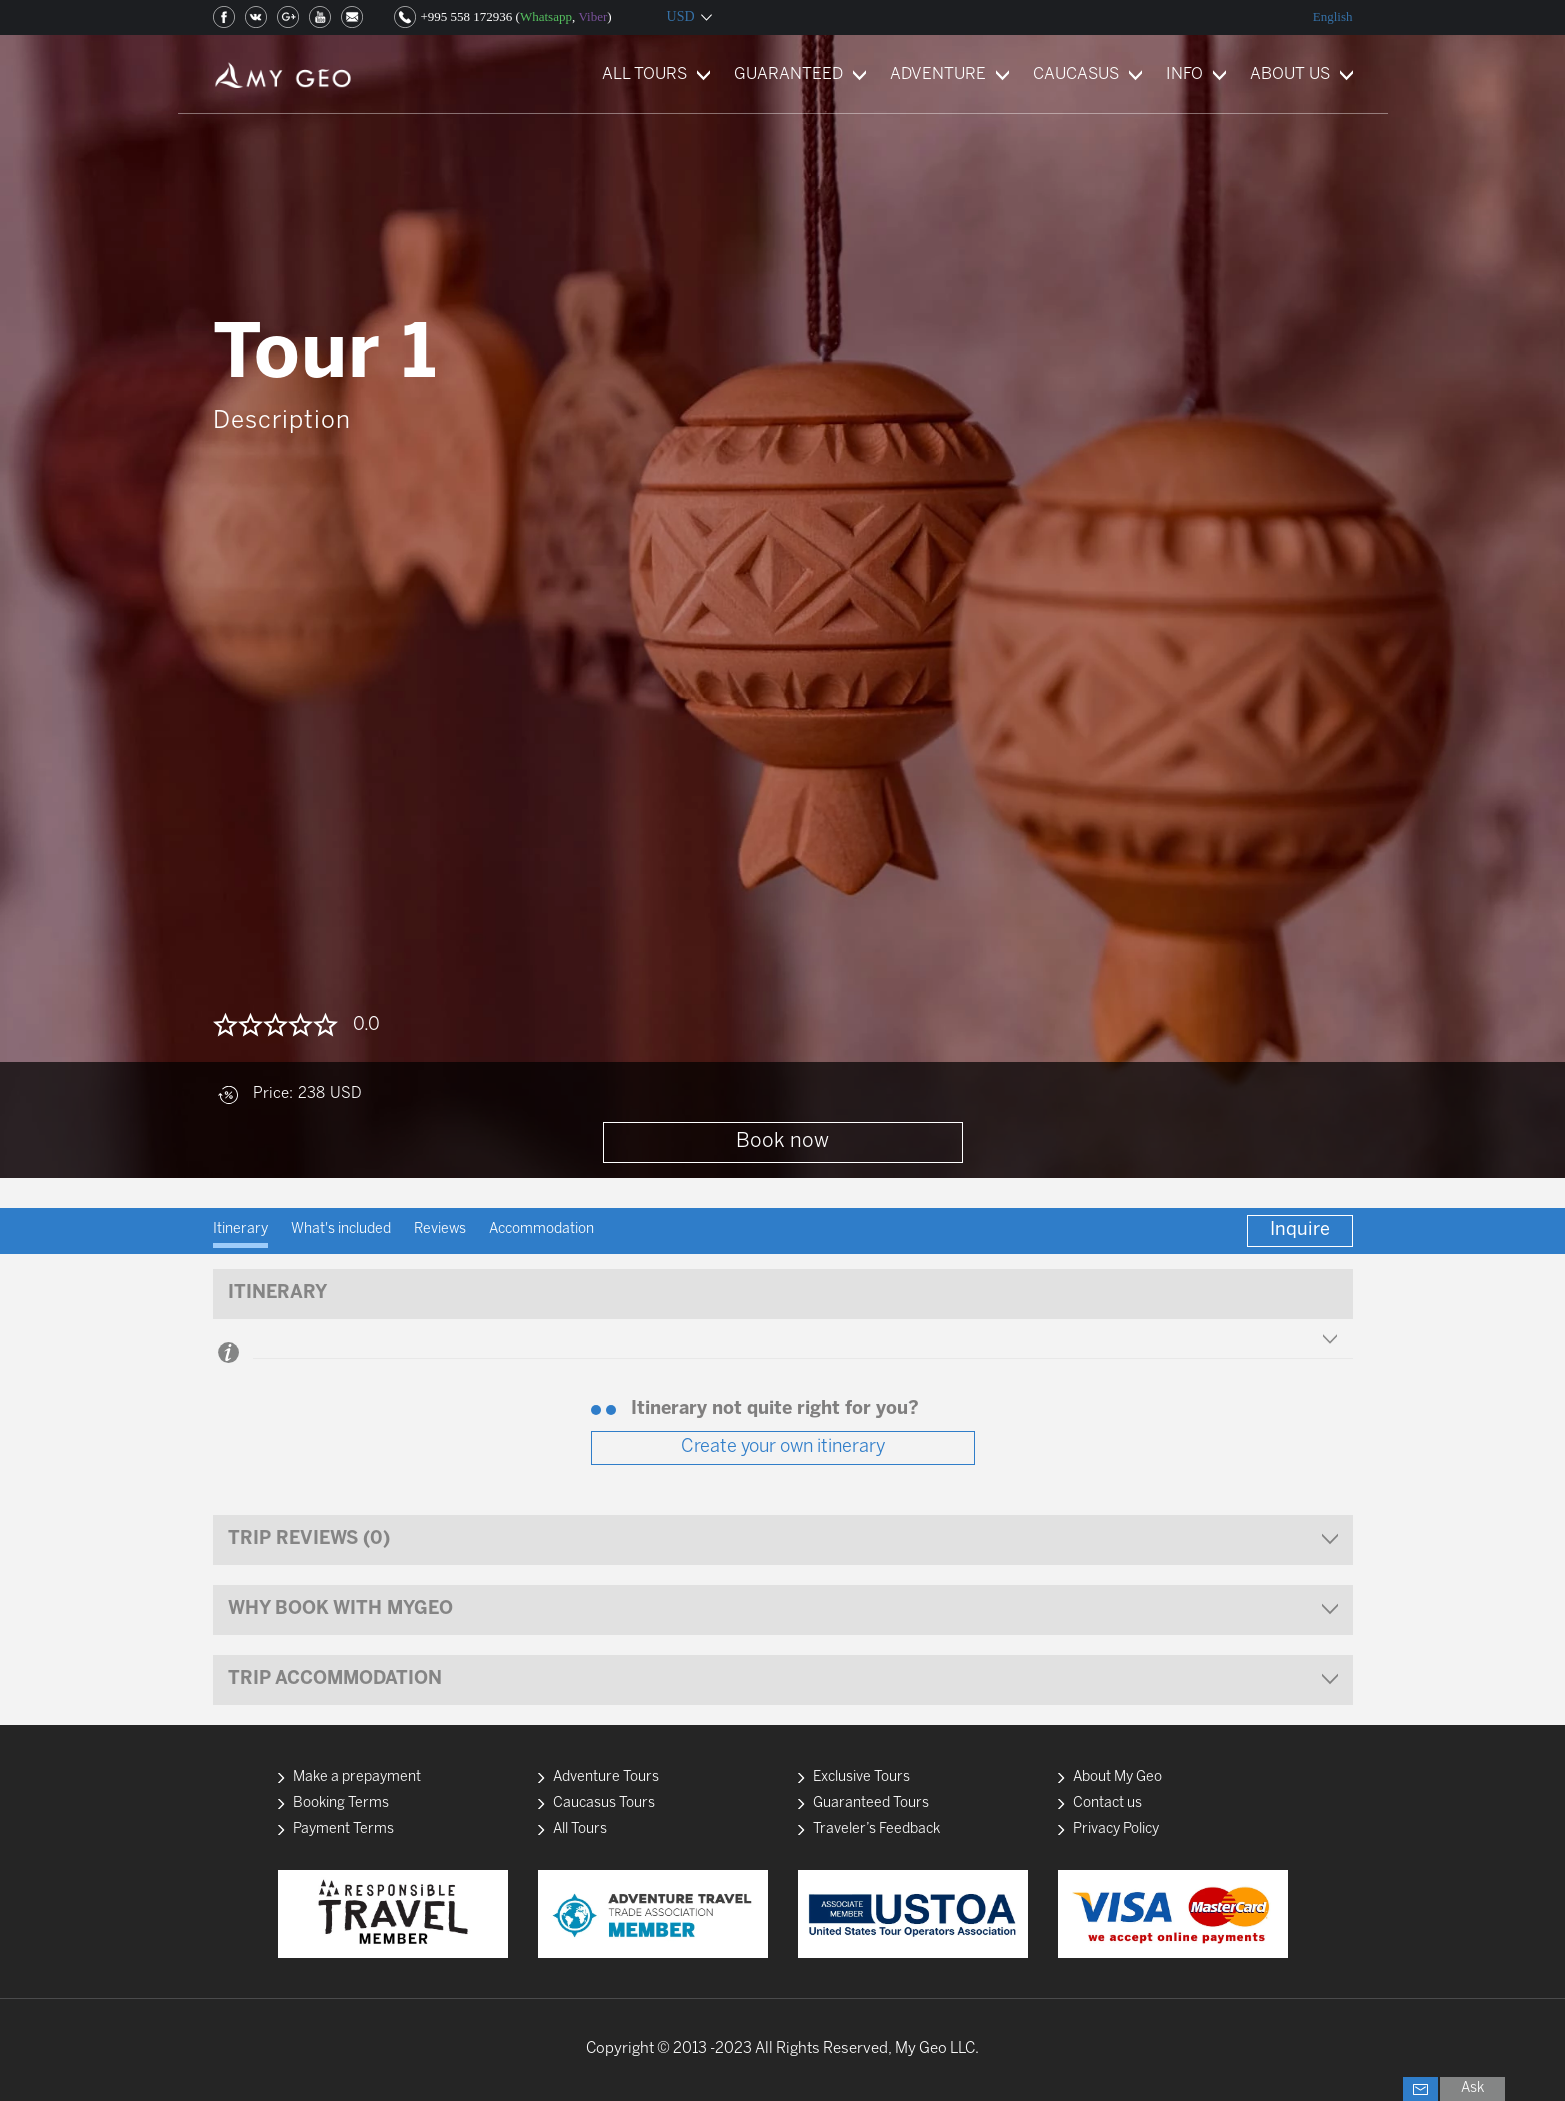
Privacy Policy (1116, 1829)
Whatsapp (546, 16)
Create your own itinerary (783, 1447)
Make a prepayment (357, 1777)
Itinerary (240, 1229)
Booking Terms (341, 1803)
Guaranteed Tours (871, 1803)
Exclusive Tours (861, 1777)
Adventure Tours (606, 1777)
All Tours (580, 1829)
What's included (341, 1229)
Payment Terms (343, 1829)
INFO (1184, 74)
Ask (1472, 2088)
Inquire (1300, 1230)
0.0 (366, 1025)
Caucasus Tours (604, 1803)
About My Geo (1117, 1777)
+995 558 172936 (467, 16)
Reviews (440, 1229)
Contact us (1107, 1803)
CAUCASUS (1076, 74)
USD (681, 16)
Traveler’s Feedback (876, 1829)
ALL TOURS (644, 74)
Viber (592, 16)
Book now (782, 1141)
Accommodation (541, 1229)
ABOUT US (1290, 74)
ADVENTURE (938, 74)
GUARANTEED (788, 74)
